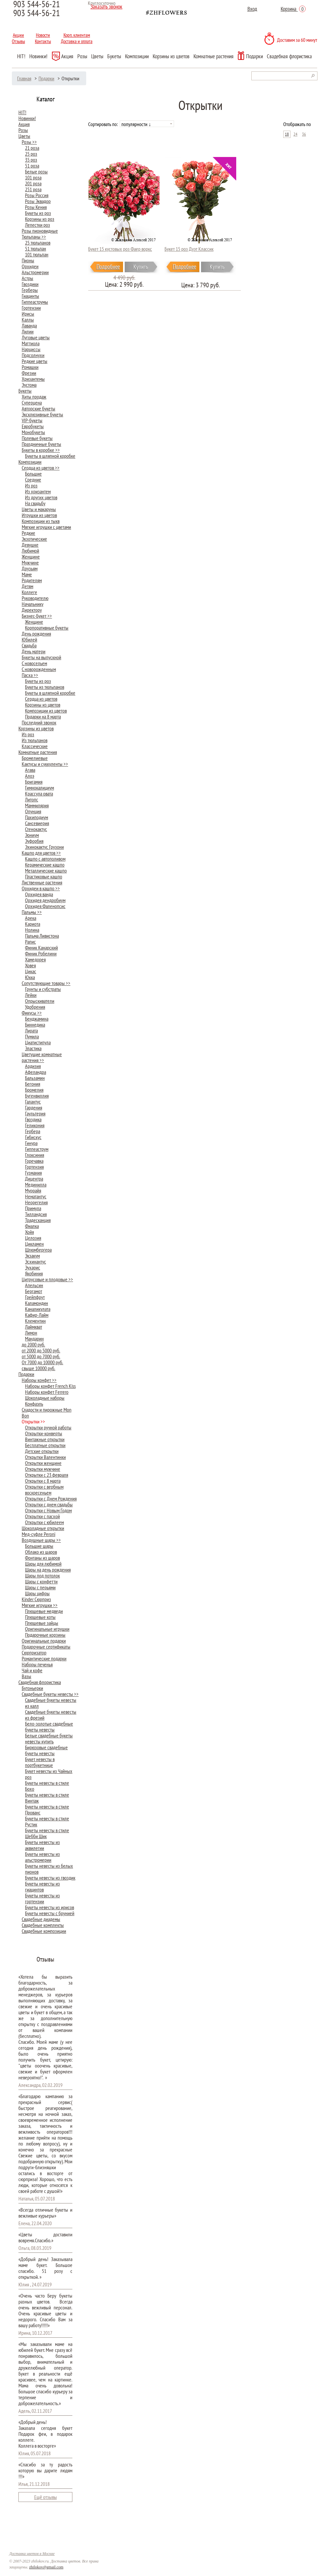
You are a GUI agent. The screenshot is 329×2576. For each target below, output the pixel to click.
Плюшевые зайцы (41, 1623)
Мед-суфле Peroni (38, 1534)
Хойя (29, 1232)
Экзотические (34, 538)
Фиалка (32, 1226)
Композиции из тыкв (41, 521)
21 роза (32, 147)
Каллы (28, 319)
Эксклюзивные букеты (42, 414)
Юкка (30, 977)
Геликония (34, 1125)
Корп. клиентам (76, 35)
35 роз (31, 159)
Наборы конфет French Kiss (50, 1386)
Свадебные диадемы (41, 1919)
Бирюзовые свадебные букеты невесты (46, 1750)
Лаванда (29, 325)
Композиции (137, 56)
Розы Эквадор (38, 201)
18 (287, 134)
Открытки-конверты (43, 1433)
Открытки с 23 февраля (46, 1474)
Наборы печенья (37, 1664)
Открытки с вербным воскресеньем (44, 1489)
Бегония (32, 1083)
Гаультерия (35, 1113)
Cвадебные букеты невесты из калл (50, 1703)
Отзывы (18, 41)
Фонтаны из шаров (42, 1557)
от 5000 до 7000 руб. (41, 1356)
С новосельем (34, 663)
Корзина (293, 9)
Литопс (31, 799)
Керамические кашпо (44, 864)
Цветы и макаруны (39, 509)
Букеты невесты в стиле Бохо (47, 1786)
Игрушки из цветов (39, 515)
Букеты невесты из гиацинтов (42, 1886)
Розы (82, 56)
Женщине (31, 556)
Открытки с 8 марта (43, 1480)
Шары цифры (37, 1593)
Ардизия (33, 1066)
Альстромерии (35, 272)
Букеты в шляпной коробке (50, 456)
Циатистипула (38, 1042)
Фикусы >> (32, 1012)
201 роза (33, 183)
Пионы (28, 260)
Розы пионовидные (40, 230)
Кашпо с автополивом (45, 858)
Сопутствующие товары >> (46, 983)
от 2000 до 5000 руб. (41, 1350)
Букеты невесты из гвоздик (50, 1877)
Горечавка (34, 1161)
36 (304, 134)
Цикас (30, 971)
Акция (67, 56)
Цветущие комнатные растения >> (42, 1057)
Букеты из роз (38, 213)
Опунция (33, 811)
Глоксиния (34, 1155)
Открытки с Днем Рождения (51, 1498)
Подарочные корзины (45, 1634)
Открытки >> (33, 1421)
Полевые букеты (37, 438)
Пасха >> (30, 675)
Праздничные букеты (41, 444)
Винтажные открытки (44, 1439)
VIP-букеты (32, 420)
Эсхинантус (35, 1261)
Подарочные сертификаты (46, 1646)
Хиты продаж (34, 396)
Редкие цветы (34, 361)
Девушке (30, 544)
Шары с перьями (40, 1587)
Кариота (32, 924)
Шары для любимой (43, 1563)
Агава (30, 770)
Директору (32, 610)
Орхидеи (30, 266)
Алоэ (29, 775)
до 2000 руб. (33, 1344)
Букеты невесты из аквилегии (42, 1845)
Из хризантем (38, 491)
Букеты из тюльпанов (44, 687)
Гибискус (33, 1137)
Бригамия (33, 781)
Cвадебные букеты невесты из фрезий (50, 1714)
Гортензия (34, 1166)
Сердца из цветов (41, 698)
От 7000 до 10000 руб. (42, 1362)
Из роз (31, 485)
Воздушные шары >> (41, 1540)
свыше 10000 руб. (38, 1368)
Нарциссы (31, 349)
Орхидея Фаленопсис (45, 906)
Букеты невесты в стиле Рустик (47, 1821)
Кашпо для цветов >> (41, 852)
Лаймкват (33, 1326)
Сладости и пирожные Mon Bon (46, 1412)
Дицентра (34, 1178)
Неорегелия (36, 1202)
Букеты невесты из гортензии (42, 1898)
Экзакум (32, 1255)
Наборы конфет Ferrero (46, 1392)
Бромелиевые (35, 758)
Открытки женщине (43, 1463)
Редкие (28, 533)
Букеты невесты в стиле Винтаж (47, 1797)
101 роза (33, 177)
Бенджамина (36, 1018)
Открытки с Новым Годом (48, 1510)
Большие (33, 473)
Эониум (32, 835)
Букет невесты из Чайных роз (48, 1774)
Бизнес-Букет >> (37, 615)
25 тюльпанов (37, 242)
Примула (33, 1208)
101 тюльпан (36, 254)
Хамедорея (35, 959)
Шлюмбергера (38, 1249)
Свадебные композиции (44, 1931)
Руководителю (35, 598)
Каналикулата (37, 1309)
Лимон (31, 1332)
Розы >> (29, 142)
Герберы (30, 290)
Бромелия (34, 1089)
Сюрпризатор (34, 1652)
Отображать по (297, 124)
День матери (33, 651)
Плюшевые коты (40, 1617)
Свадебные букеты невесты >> (50, 1694)
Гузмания (33, 1172)
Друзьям (30, 568)
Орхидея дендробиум (45, 900)
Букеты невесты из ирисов (49, 1907)
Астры (27, 278)
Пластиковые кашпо (43, 876)
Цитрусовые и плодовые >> (47, 1279)
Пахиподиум (36, 817)
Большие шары (39, 1546)
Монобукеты (33, 432)
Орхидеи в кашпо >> (41, 888)
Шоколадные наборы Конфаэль (44, 1400)
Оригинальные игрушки (47, 1629)
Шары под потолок (42, 1575)
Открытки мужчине (42, 1469)
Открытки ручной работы (48, 1427)
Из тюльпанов (34, 740)
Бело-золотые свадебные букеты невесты (49, 1726)
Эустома (29, 384)
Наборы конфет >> (39, 1380)
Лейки (31, 995)
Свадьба (29, 645)
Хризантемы (33, 379)
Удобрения (35, 1006)
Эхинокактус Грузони (44, 847)
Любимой (30, 550)
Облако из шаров (41, 1551)
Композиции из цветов (46, 710)
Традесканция (38, 1220)
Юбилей (29, 639)
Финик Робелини (41, 953)
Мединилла (35, 1184)
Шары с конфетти (41, 1581)
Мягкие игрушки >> (40, 1605)
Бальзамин (35, 1078)
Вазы (26, 1676)
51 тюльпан (35, 248)
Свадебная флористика (289, 56)
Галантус (33, 1101)
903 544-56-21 (36, 12)
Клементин (35, 1320)
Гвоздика (33, 1119)
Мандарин (34, 1338)
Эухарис (32, 1267)
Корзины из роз (39, 219)
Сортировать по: (103, 124)
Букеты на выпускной (41, 657)
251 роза (33, 189)
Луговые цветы (36, 337)
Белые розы (36, 171)
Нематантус (35, 1196)
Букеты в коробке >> (41, 450)
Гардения (33, 1107)
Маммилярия (37, 805)
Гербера (32, 1131)
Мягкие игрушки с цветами (46, 527)
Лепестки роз (37, 224)
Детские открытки (42, 1451)
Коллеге (29, 592)
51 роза (32, 165)
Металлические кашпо (46, 870)
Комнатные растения (213, 56)
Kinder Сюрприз (36, 1599)
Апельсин (34, 1285)
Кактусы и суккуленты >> (45, 764)
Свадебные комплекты (43, 1925)
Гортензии (31, 307)
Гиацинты (30, 296)
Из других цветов (41, 497)
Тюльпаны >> (34, 236)
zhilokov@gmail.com (46, 2567)
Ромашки (30, 367)
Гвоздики (30, 284)
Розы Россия (36, 195)
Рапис (30, 941)
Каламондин (36, 1303)
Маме (27, 574)
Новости (43, 35)
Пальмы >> (32, 912)
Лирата (31, 1030)
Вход (252, 9)
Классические (35, 746)
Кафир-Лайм (36, 1315)
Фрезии (29, 373)
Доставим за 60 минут (297, 40)
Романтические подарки (44, 1658)
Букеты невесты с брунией (49, 1913)
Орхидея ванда (39, 894)
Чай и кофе (32, 1670)
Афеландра (35, 1072)
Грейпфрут (35, 1297)
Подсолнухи (33, 355)
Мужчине (30, 562)
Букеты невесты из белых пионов (49, 1868)
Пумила (32, 1036)
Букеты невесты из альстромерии (42, 1857)
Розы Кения (36, 207)
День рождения (36, 633)
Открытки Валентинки (45, 1457)
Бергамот (33, 1291)
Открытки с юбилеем (44, 1522)
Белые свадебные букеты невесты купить (49, 1738)
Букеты (114, 56)
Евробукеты (33, 426)
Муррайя (33, 1190)
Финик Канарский (41, 947)
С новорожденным (39, 669)
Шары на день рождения (48, 1569)
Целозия (33, 1238)
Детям (27, 586)
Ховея (30, 965)
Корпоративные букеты (46, 627)
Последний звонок (39, 722)
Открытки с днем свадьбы (49, 1504)
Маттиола (30, 343)
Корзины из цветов (171, 56)
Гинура (31, 1143)
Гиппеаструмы (35, 302)
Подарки (254, 56)
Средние (33, 479)
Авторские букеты (38, 408)
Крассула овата (39, 793)
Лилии (28, 331)
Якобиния (34, 1273)
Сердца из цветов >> (41, 467)
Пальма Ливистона (42, 935)
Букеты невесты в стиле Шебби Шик (47, 1833)
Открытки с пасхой (42, 1516)
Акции (18, 35)
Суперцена (32, 402)
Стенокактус (36, 829)
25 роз (31, 153)
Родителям (32, 580)
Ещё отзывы (45, 2497)
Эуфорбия (34, 841)
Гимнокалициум (39, 787)
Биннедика (35, 1024)
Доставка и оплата (76, 41)
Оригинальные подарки (44, 1640)
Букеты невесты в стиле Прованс (47, 1809)
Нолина (32, 929)
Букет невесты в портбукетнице (40, 1762)
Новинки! (38, 56)
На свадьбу (35, 503)
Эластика (33, 1048)
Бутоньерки (32, 1688)
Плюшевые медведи (44, 1611)
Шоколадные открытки (43, 1528)
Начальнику (32, 604)
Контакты (43, 41)
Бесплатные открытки (45, 1445)
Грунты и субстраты (43, 989)
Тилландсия (36, 1214)
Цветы (97, 56)
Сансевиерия (37, 823)
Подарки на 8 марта (43, 716)
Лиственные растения (42, 882)
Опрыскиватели (39, 1001)
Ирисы (28, 313)
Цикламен (34, 1243)
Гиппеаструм (36, 1149)
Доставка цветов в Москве (32, 2553)
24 (295, 134)
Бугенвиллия (37, 1095)
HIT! (21, 56)
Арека (30, 918)
